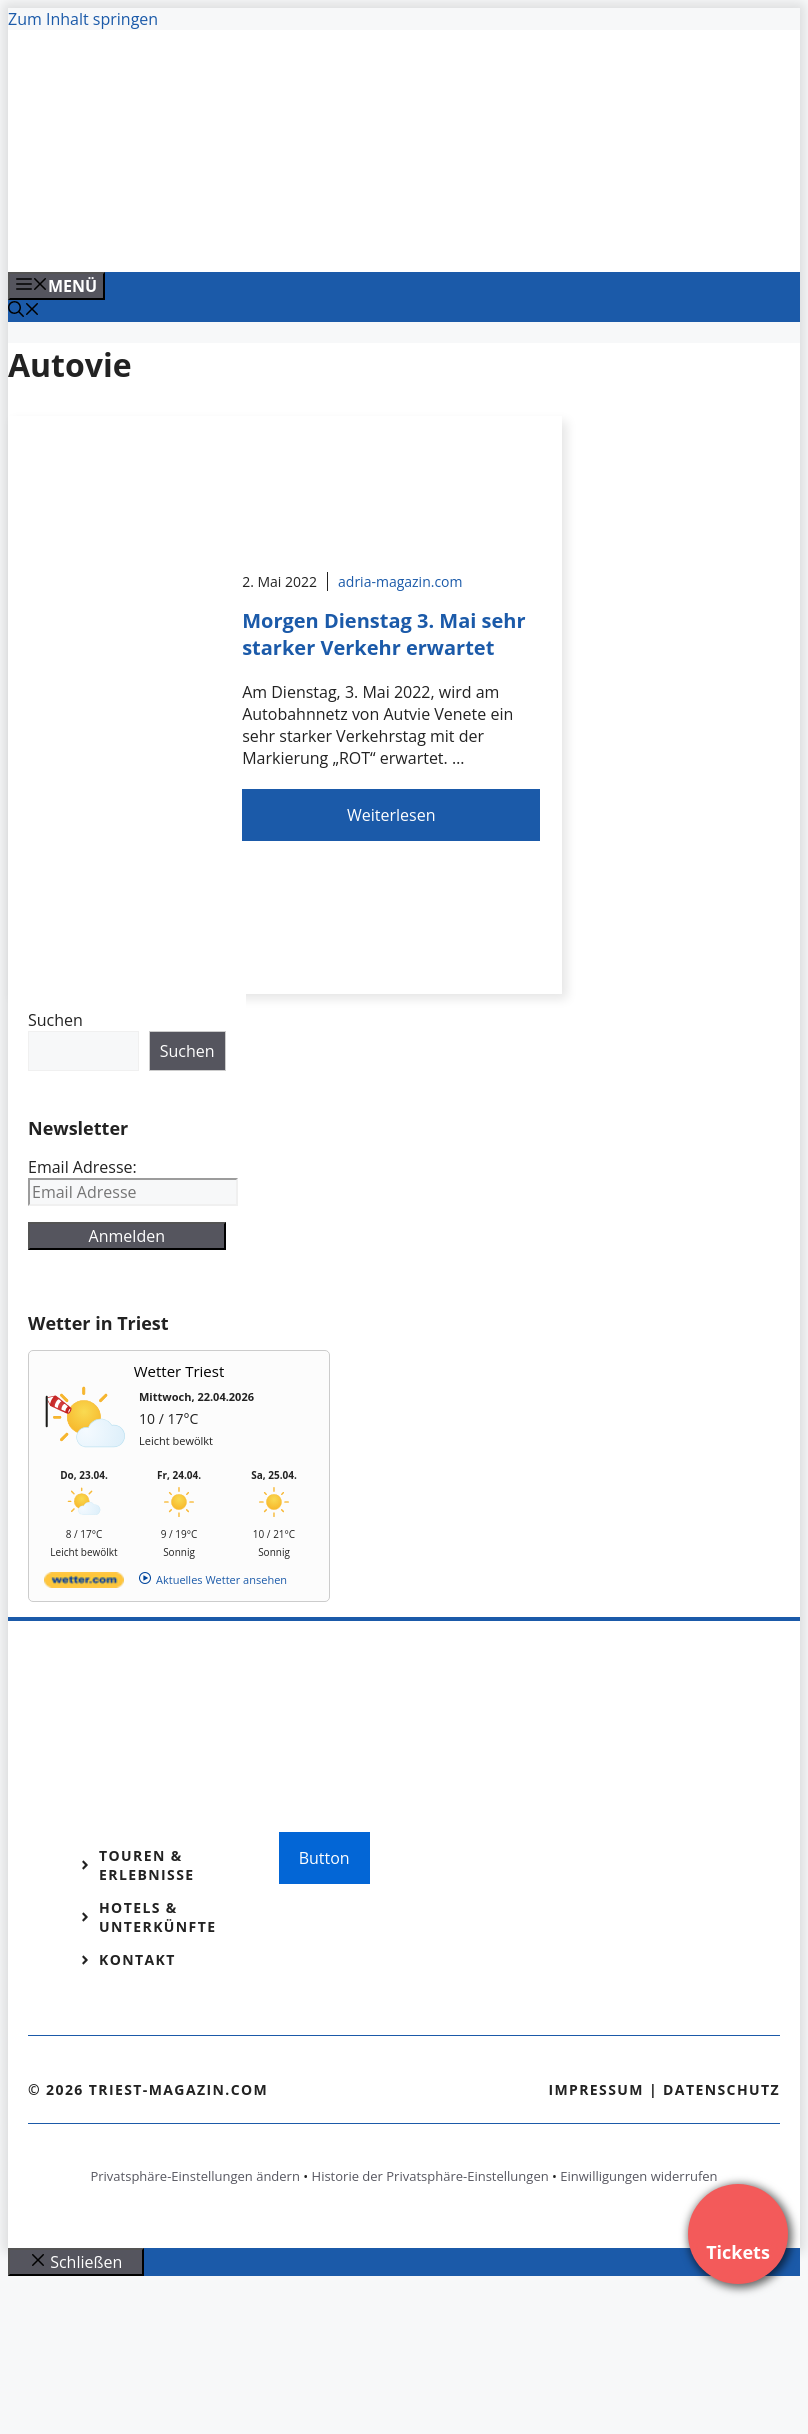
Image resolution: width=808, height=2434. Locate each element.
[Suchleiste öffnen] (24, 311)
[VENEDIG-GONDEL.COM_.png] (412, 235)
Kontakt (137, 1959)
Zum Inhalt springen (83, 19)
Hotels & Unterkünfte (157, 1917)
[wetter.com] (84, 1583)
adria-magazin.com (400, 581)
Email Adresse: (82, 1167)
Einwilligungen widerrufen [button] (638, 2176)
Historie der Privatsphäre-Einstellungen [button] (430, 2176)
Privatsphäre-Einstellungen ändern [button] (194, 2176)
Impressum (596, 2089)
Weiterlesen (391, 815)
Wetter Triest (179, 1371)
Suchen (55, 1020)
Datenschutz (721, 2089)
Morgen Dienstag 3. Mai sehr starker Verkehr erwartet (383, 634)
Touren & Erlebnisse (147, 1865)
